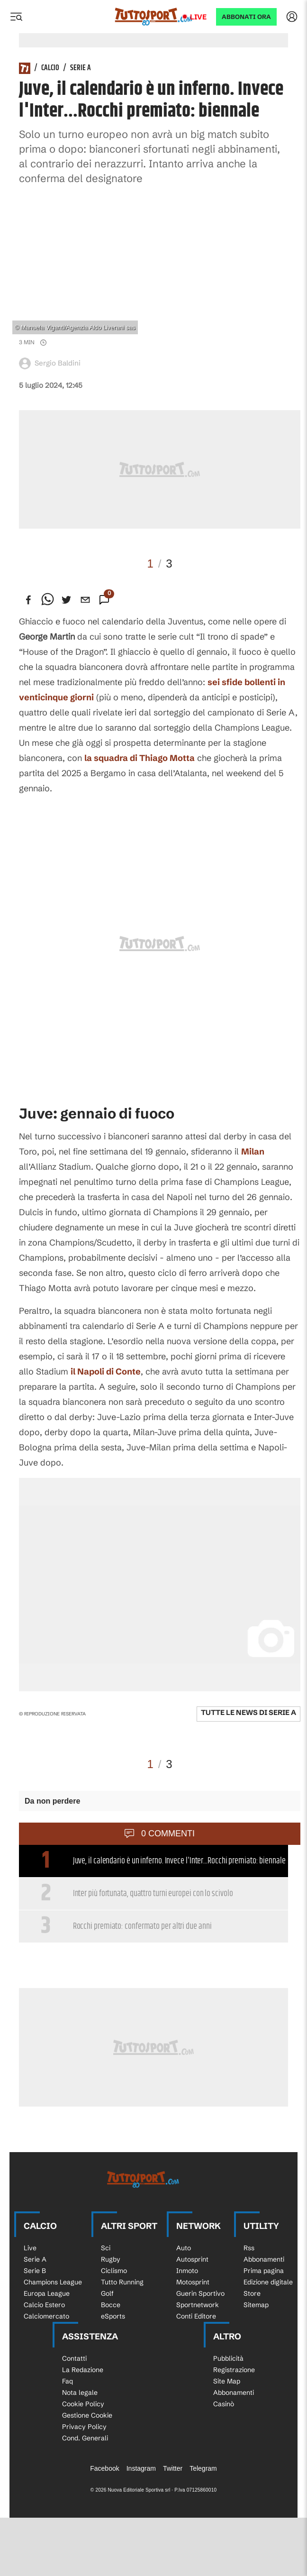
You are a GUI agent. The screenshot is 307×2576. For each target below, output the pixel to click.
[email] (85, 599)
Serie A (80, 68)
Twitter (172, 2468)
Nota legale (80, 2392)
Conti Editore (196, 2316)
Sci (105, 2248)
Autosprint (192, 2259)
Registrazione (234, 2369)
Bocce (110, 2305)
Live (198, 16)
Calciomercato (46, 2316)
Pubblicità (228, 2358)
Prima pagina (264, 2270)
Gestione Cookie (87, 2415)
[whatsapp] (47, 599)
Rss (249, 2248)
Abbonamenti (264, 2259)
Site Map (226, 2381)
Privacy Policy (84, 2426)
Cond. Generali (85, 2438)
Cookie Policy (83, 2404)
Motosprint (192, 2282)
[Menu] (16, 16)
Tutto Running (122, 2282)
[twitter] (66, 599)
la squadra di (139, 757)
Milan (252, 1151)
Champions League (53, 2282)
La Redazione (82, 2369)
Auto (183, 2248)
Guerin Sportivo (200, 2293)
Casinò (223, 2404)
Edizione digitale (268, 2282)
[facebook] (28, 599)
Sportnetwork (197, 2305)
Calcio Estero (44, 2305)
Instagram (141, 2468)
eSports (113, 2316)
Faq (67, 2381)
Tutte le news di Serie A (248, 1712)
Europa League (47, 2293)
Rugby (110, 2259)
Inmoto (187, 2270)
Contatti (74, 2358)
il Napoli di (106, 1371)
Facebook (104, 2468)
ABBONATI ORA (246, 17)
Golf (107, 2293)
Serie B (35, 2270)
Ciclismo (114, 2270)
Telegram (203, 2468)
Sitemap (256, 2305)
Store (252, 2293)
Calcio (50, 68)
